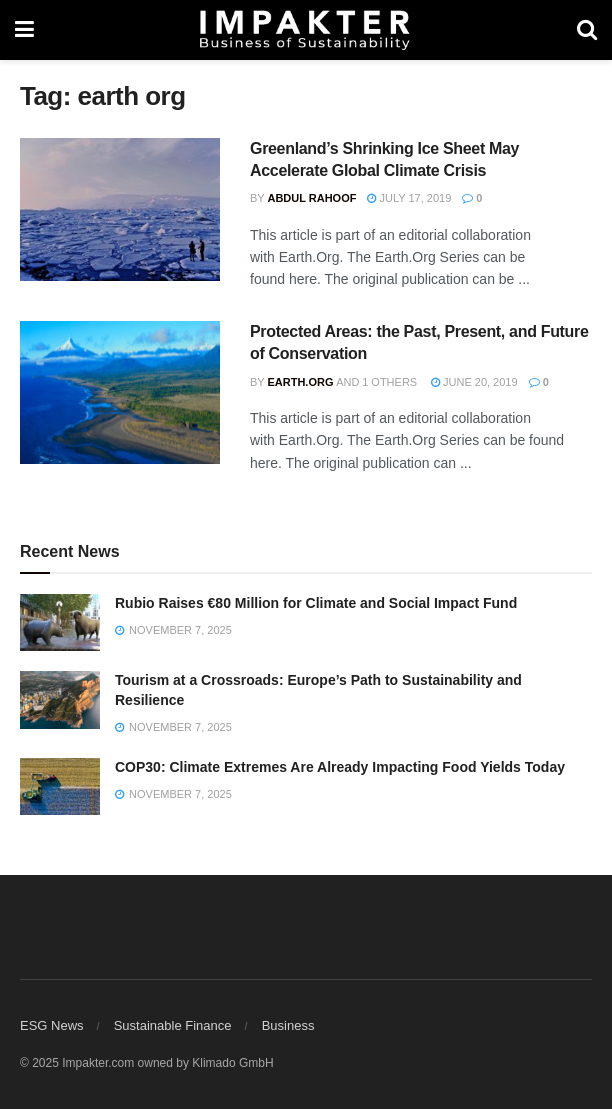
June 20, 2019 (474, 382)
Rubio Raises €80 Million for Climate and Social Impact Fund (316, 603)
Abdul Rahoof (311, 198)
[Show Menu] (24, 30)
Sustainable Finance (173, 1025)
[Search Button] (587, 30)
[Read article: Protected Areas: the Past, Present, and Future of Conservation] (120, 392)
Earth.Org (300, 382)
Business (288, 1025)
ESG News (52, 1025)
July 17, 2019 (409, 198)
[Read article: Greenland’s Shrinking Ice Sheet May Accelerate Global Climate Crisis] (120, 209)
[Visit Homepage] (305, 30)
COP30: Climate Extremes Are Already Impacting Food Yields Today (340, 767)
